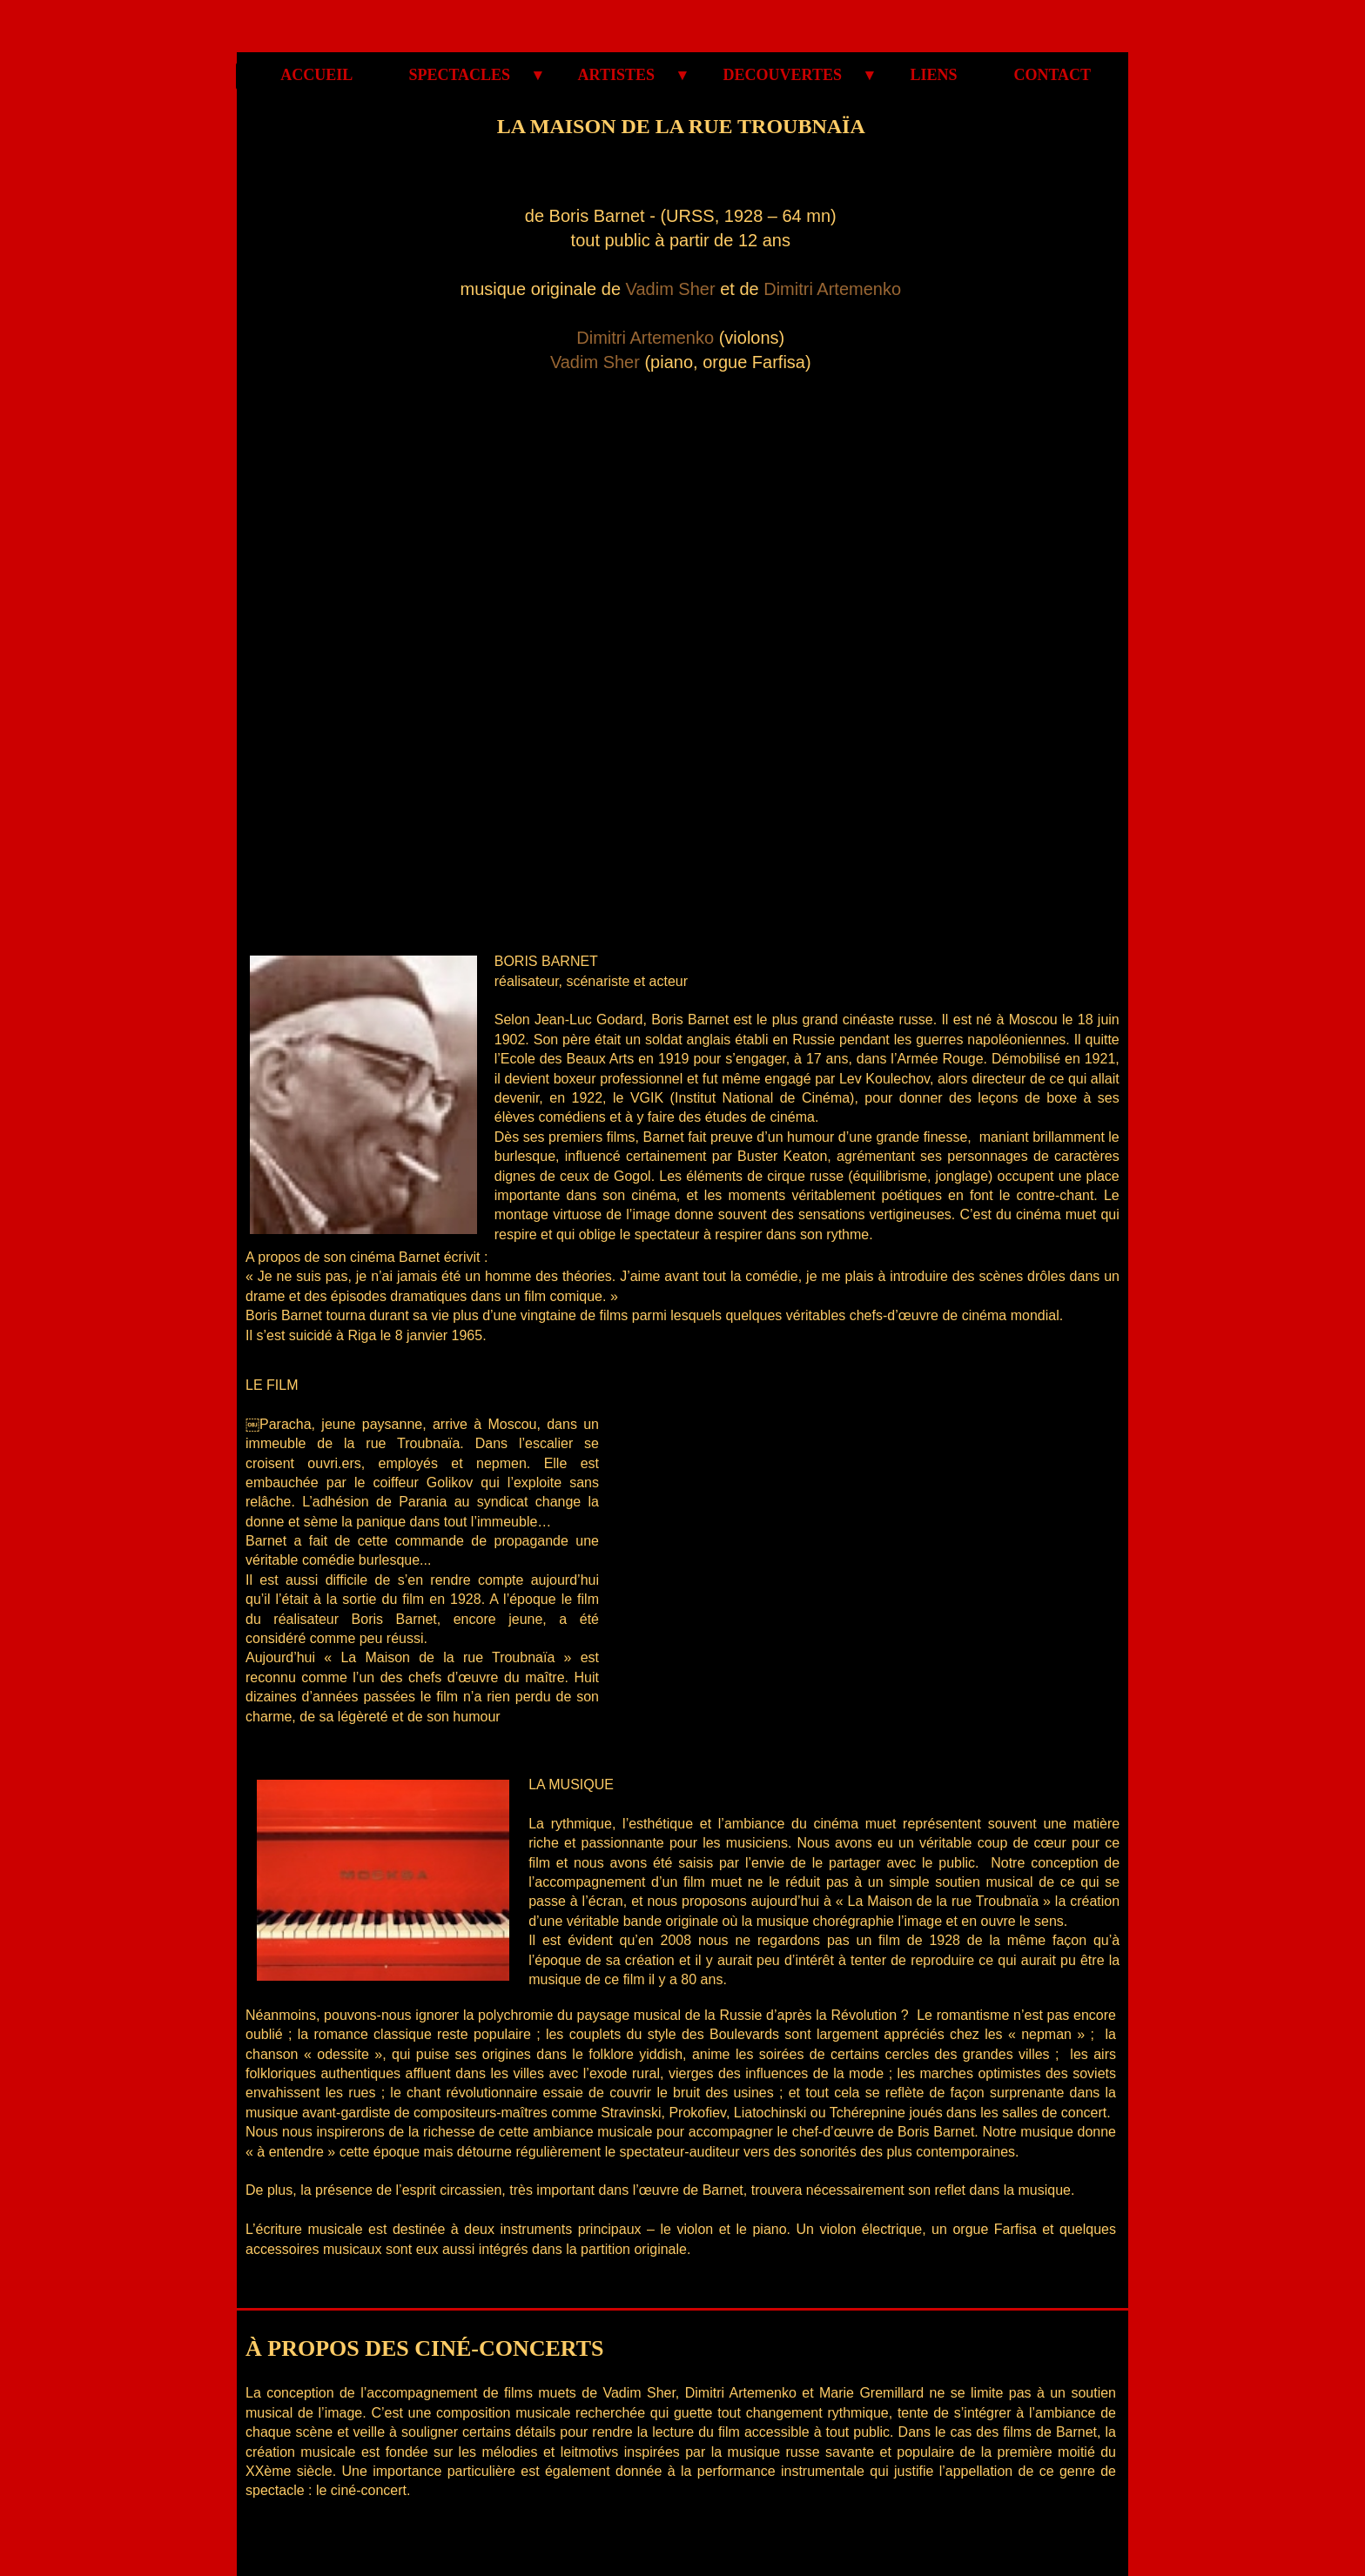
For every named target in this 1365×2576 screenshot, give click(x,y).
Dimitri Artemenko (832, 289)
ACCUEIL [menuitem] (317, 75)
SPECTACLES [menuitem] (465, 75)
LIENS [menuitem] (934, 75)
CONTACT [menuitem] (1042, 75)
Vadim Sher (671, 289)
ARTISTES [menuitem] (622, 75)
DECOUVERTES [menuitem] (788, 75)
